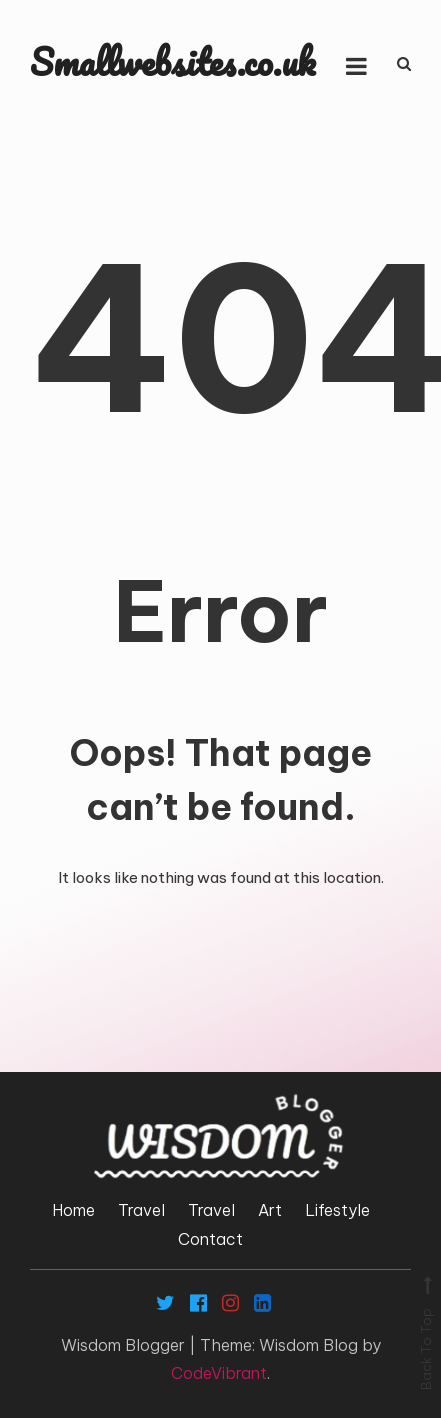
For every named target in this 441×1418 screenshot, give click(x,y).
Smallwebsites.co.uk (173, 61)
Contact (210, 1239)
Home (73, 1210)
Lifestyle (337, 1210)
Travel (141, 1210)
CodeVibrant (219, 1373)
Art (270, 1210)
